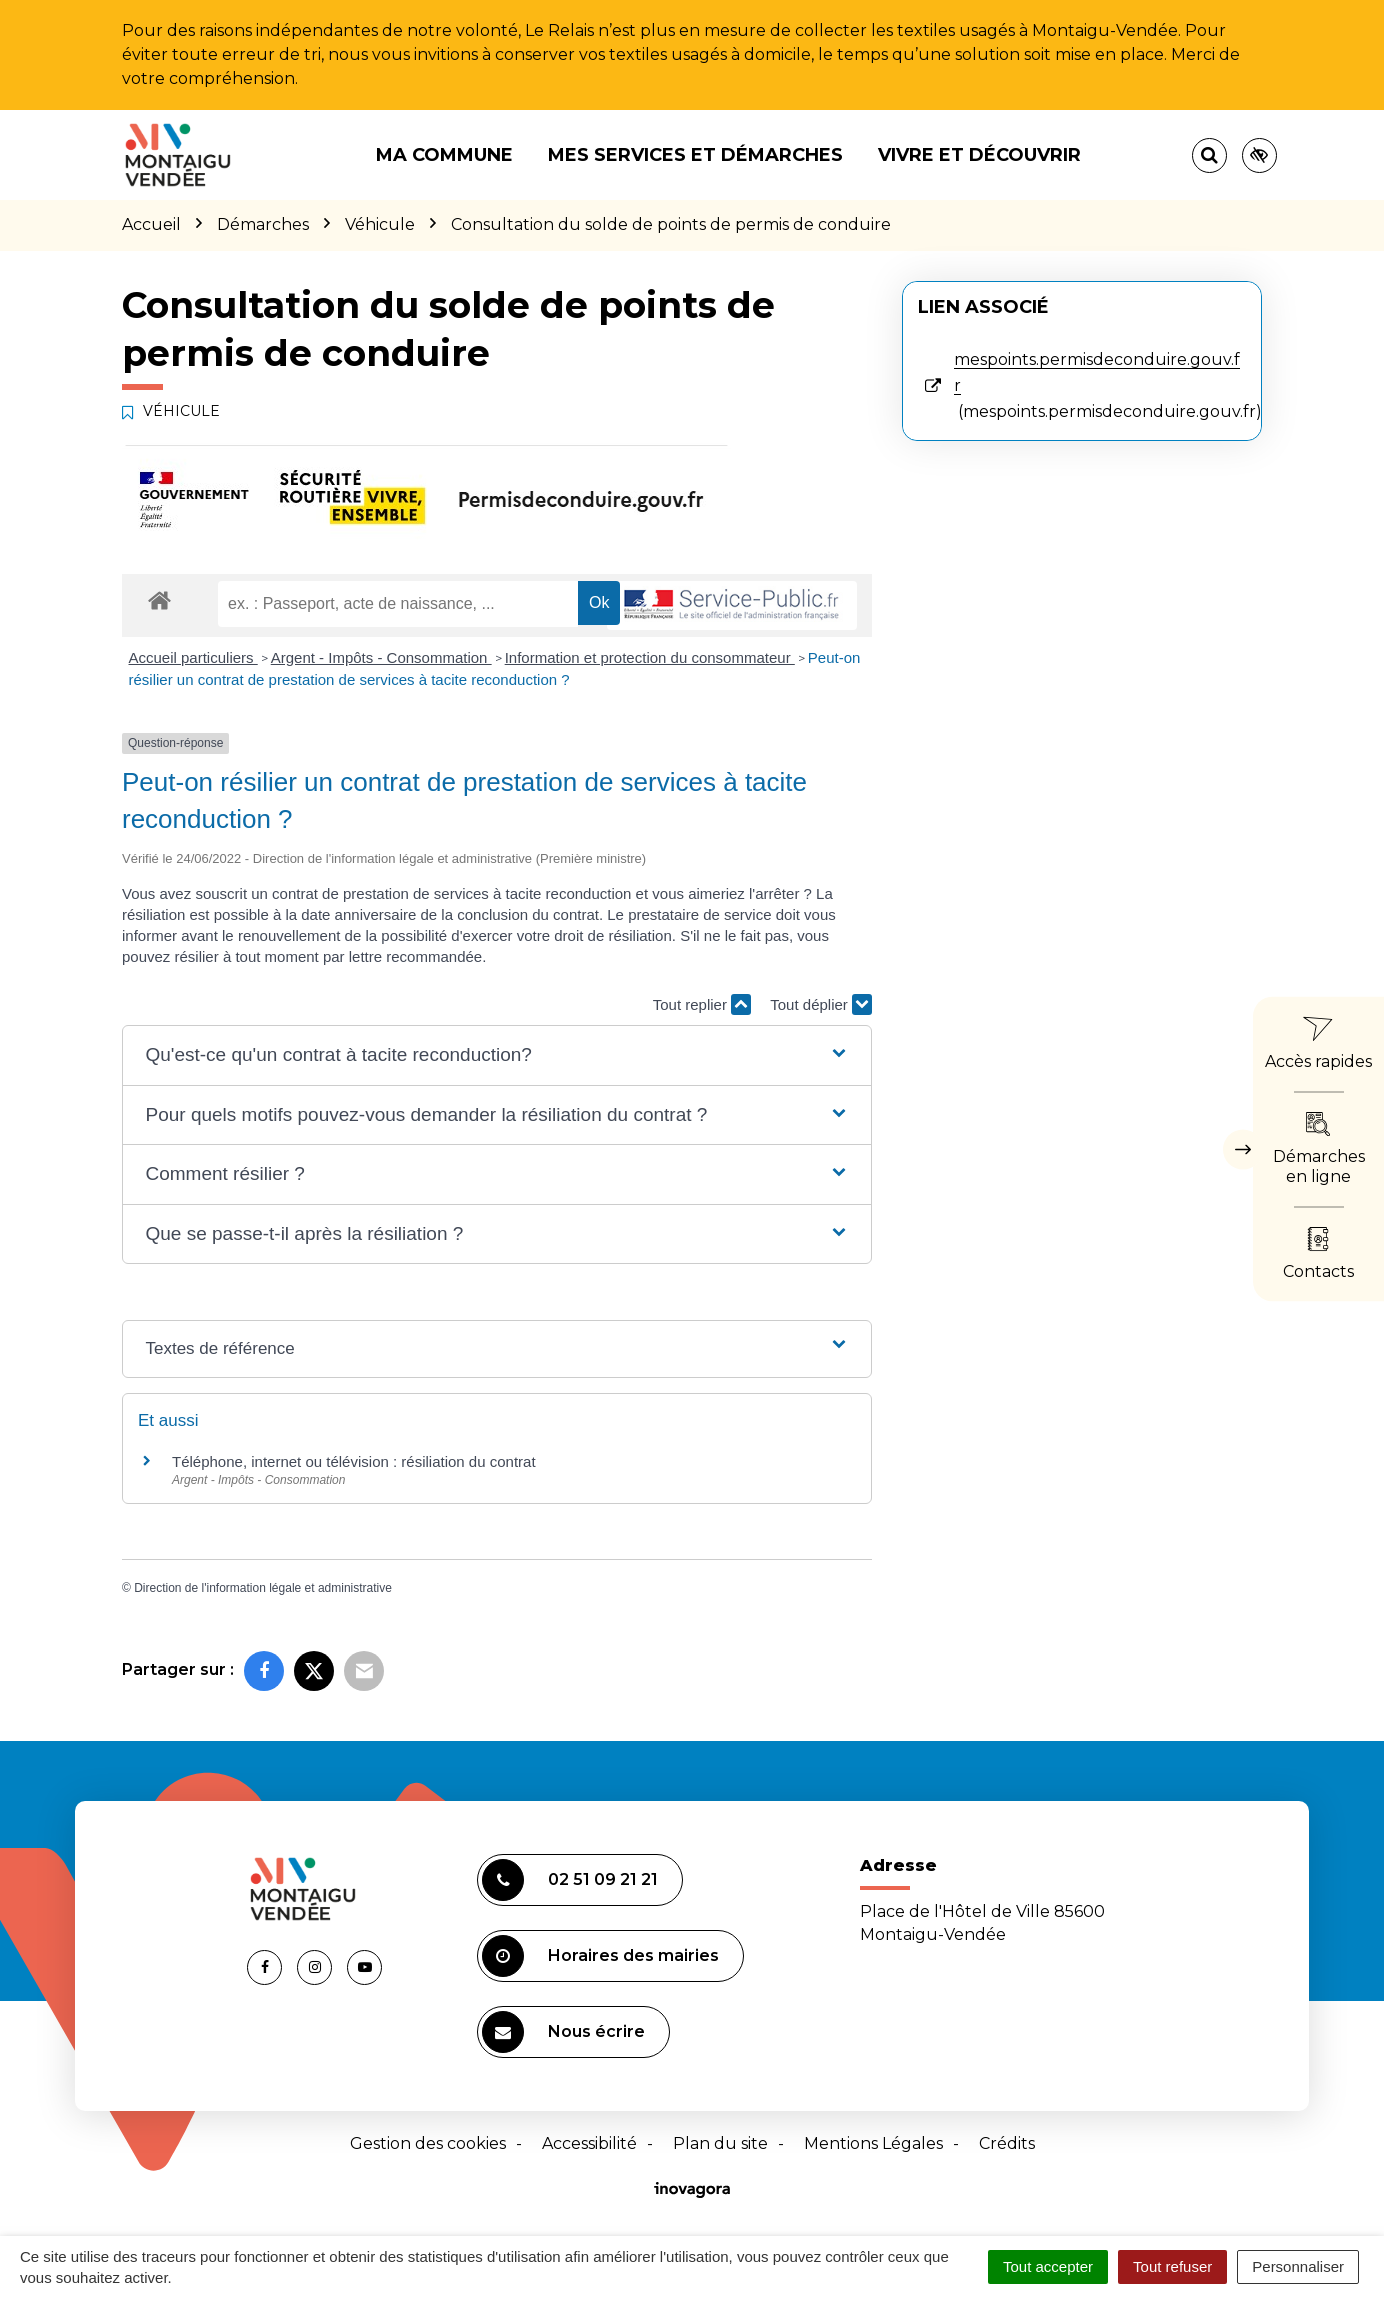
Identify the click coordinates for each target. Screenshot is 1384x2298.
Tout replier (702, 1004)
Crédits (1007, 2143)
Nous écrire (563, 2032)
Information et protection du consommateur (650, 657)
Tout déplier (821, 1004)
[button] (496, 1055)
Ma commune (444, 155)
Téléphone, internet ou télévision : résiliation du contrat (354, 1461)
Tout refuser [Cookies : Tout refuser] (1172, 2266)
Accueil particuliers (193, 657)
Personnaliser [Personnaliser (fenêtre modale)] (1298, 2266)
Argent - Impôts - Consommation (381, 657)
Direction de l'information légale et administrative (263, 1588)
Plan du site (720, 2143)
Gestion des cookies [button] (428, 2143)
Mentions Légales (873, 2143)
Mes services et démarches (695, 155)
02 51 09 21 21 (570, 1880)
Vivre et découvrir (979, 155)
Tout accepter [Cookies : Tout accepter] (1048, 2266)
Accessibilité (589, 2143)
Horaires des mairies (600, 1956)
